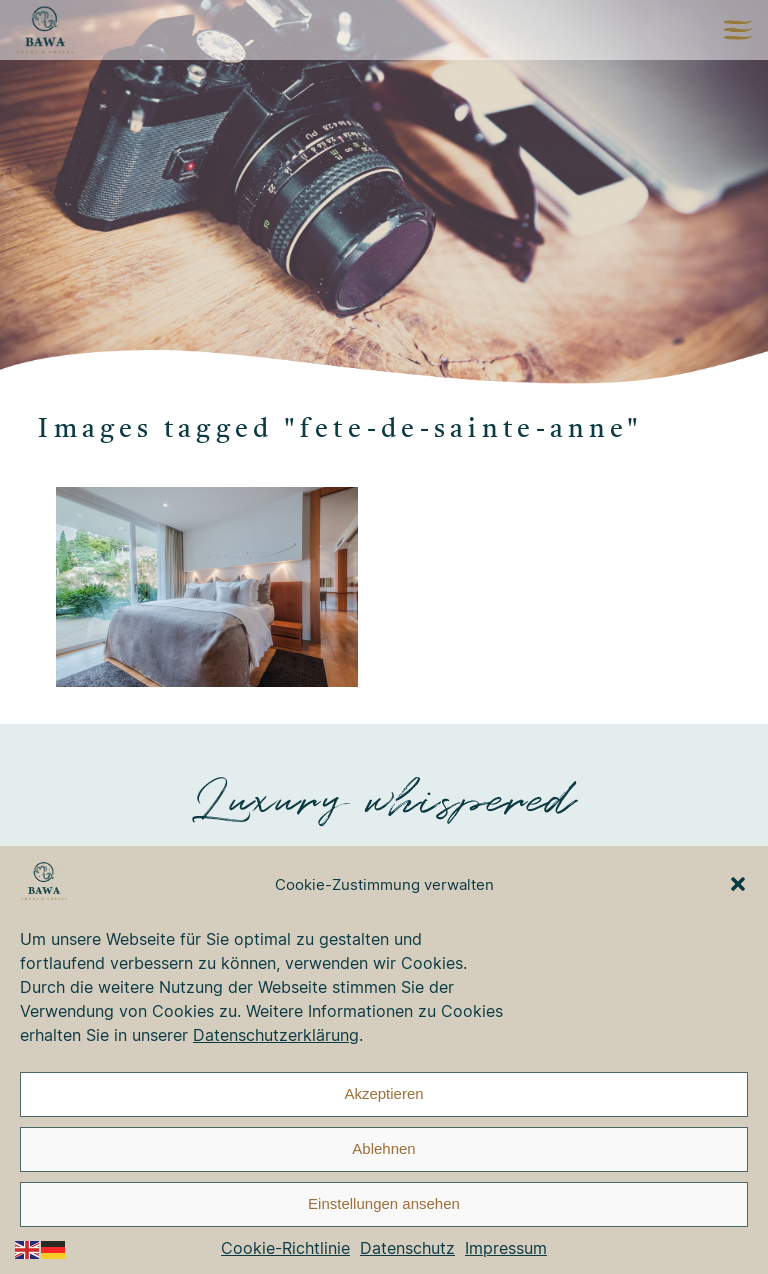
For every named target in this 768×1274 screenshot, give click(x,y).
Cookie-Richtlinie (285, 1248)
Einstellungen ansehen (384, 1203)
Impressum (506, 1248)
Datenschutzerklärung (276, 1035)
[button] (738, 884)
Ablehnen (383, 1148)
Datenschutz (407, 1248)
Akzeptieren (383, 1093)
